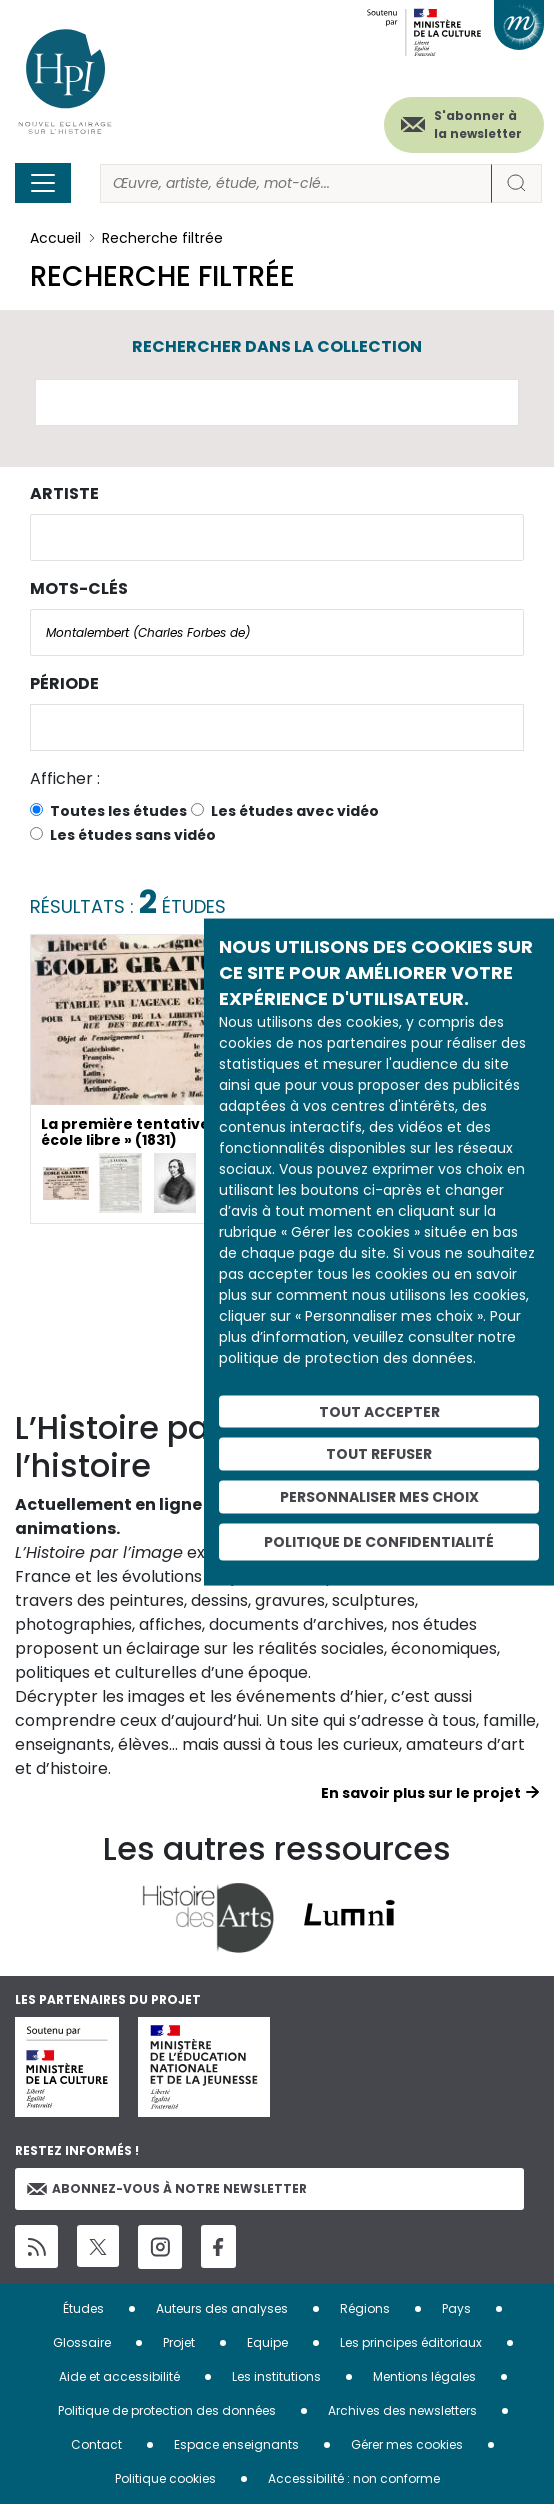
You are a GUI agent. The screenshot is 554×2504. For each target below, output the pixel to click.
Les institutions (276, 2376)
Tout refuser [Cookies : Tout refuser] (379, 1454)
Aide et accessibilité (119, 2376)
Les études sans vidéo (133, 835)
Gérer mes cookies (407, 2444)
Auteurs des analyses (222, 2308)
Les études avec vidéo (295, 811)
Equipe (267, 2342)
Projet (179, 2342)
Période (64, 683)
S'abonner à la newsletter (478, 124)
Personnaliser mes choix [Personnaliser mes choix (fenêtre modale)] (379, 1497)
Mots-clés (79, 588)
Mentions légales (424, 2376)
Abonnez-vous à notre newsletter (167, 2188)
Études (83, 2308)
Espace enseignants (236, 2444)
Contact (96, 2444)
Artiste (64, 493)
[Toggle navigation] (43, 183)
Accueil (55, 238)
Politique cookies (165, 2478)
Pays (456, 2308)
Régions (365, 2308)
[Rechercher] (296, 183)
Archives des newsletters (402, 2410)
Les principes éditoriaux (411, 2342)
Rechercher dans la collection (277, 346)
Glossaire (82, 2342)
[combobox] (277, 537)
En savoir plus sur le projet (421, 1793)
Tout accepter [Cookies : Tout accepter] (379, 1411)
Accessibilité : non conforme (354, 2478)
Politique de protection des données (167, 2410)
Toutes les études (118, 811)
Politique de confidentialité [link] (379, 1541)
